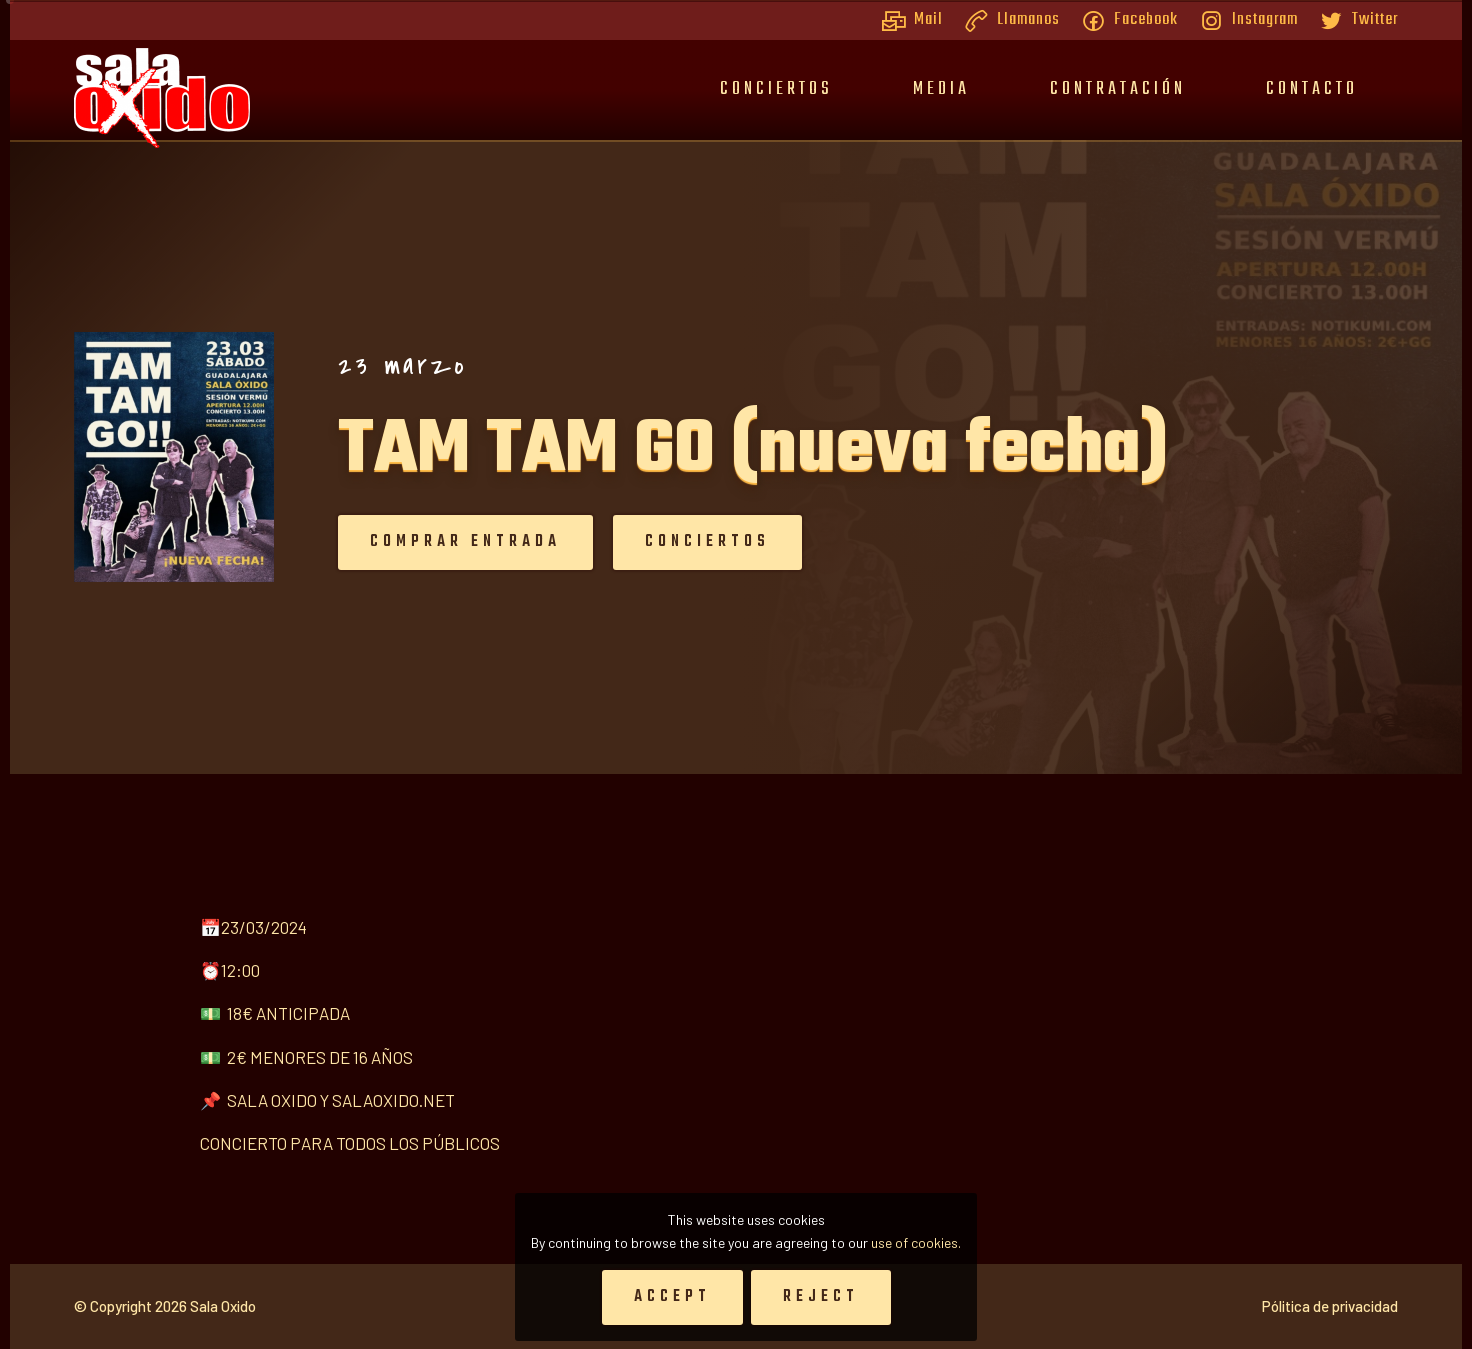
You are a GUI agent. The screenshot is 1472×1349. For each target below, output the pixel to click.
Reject (821, 1297)
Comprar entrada (407, 542)
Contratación (1118, 89)
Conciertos (776, 89)
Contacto (1312, 89)
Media (941, 89)
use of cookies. (916, 1242)
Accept (672, 1297)
